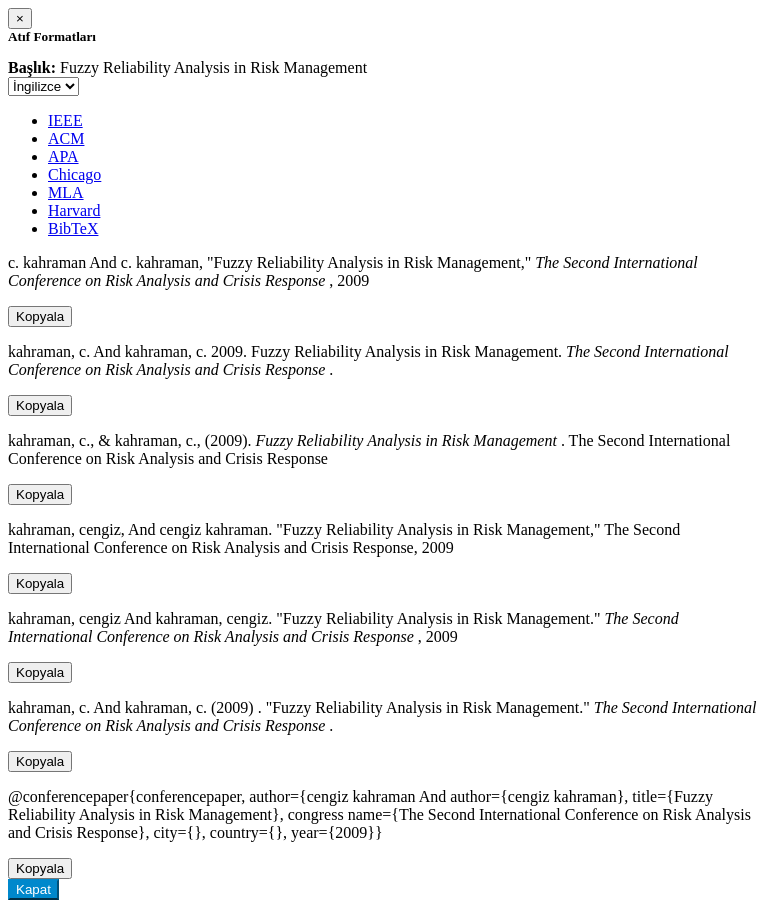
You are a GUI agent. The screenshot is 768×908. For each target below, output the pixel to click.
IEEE (65, 120)
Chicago (74, 174)
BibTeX (73, 228)
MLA (66, 192)
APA (63, 156)
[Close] (20, 18)
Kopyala (40, 316)
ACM (66, 138)
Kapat (33, 889)
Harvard (74, 210)
